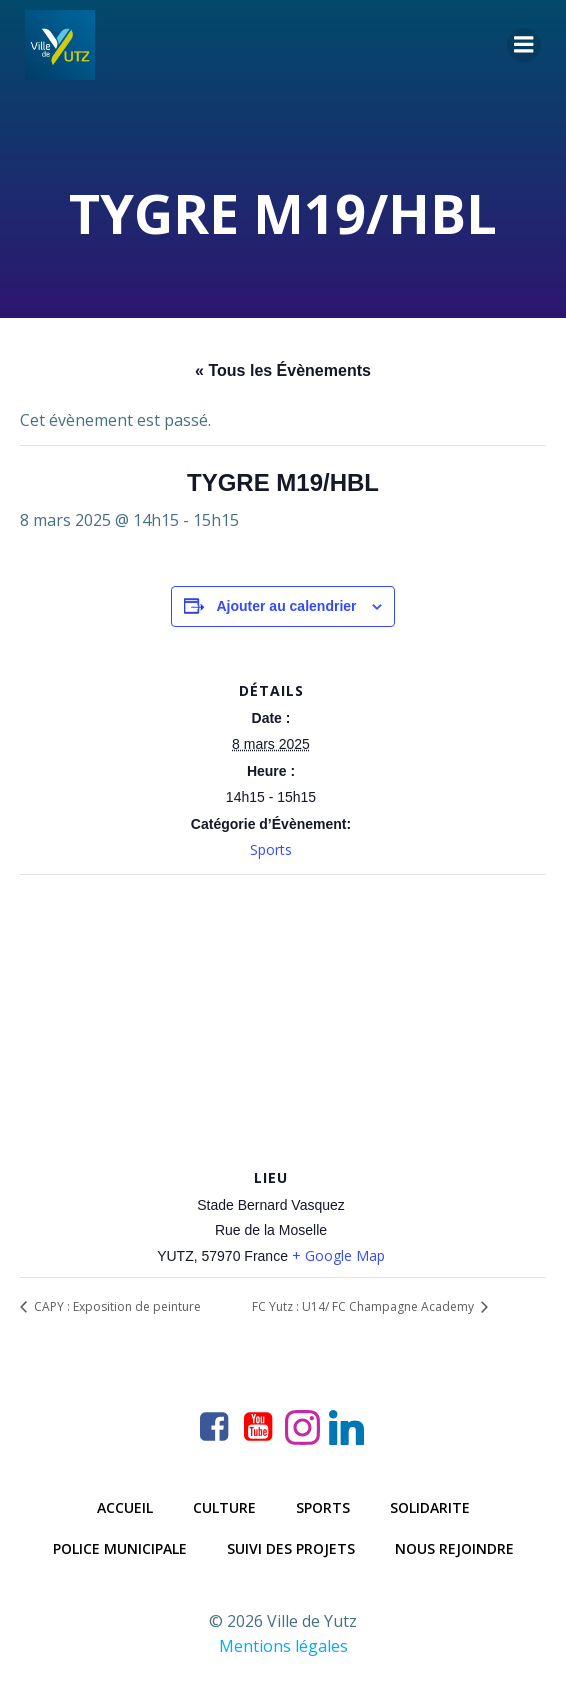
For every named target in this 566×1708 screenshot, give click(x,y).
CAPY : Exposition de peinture (116, 1306)
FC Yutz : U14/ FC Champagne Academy (364, 1306)
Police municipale (120, 1548)
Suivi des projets (291, 1548)
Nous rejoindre (454, 1548)
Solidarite (430, 1507)
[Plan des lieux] (283, 1019)
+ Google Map (338, 1255)
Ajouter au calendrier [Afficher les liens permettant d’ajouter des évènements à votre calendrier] (286, 606)
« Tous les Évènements (283, 370)
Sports (271, 849)
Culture (224, 1507)
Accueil (125, 1507)
